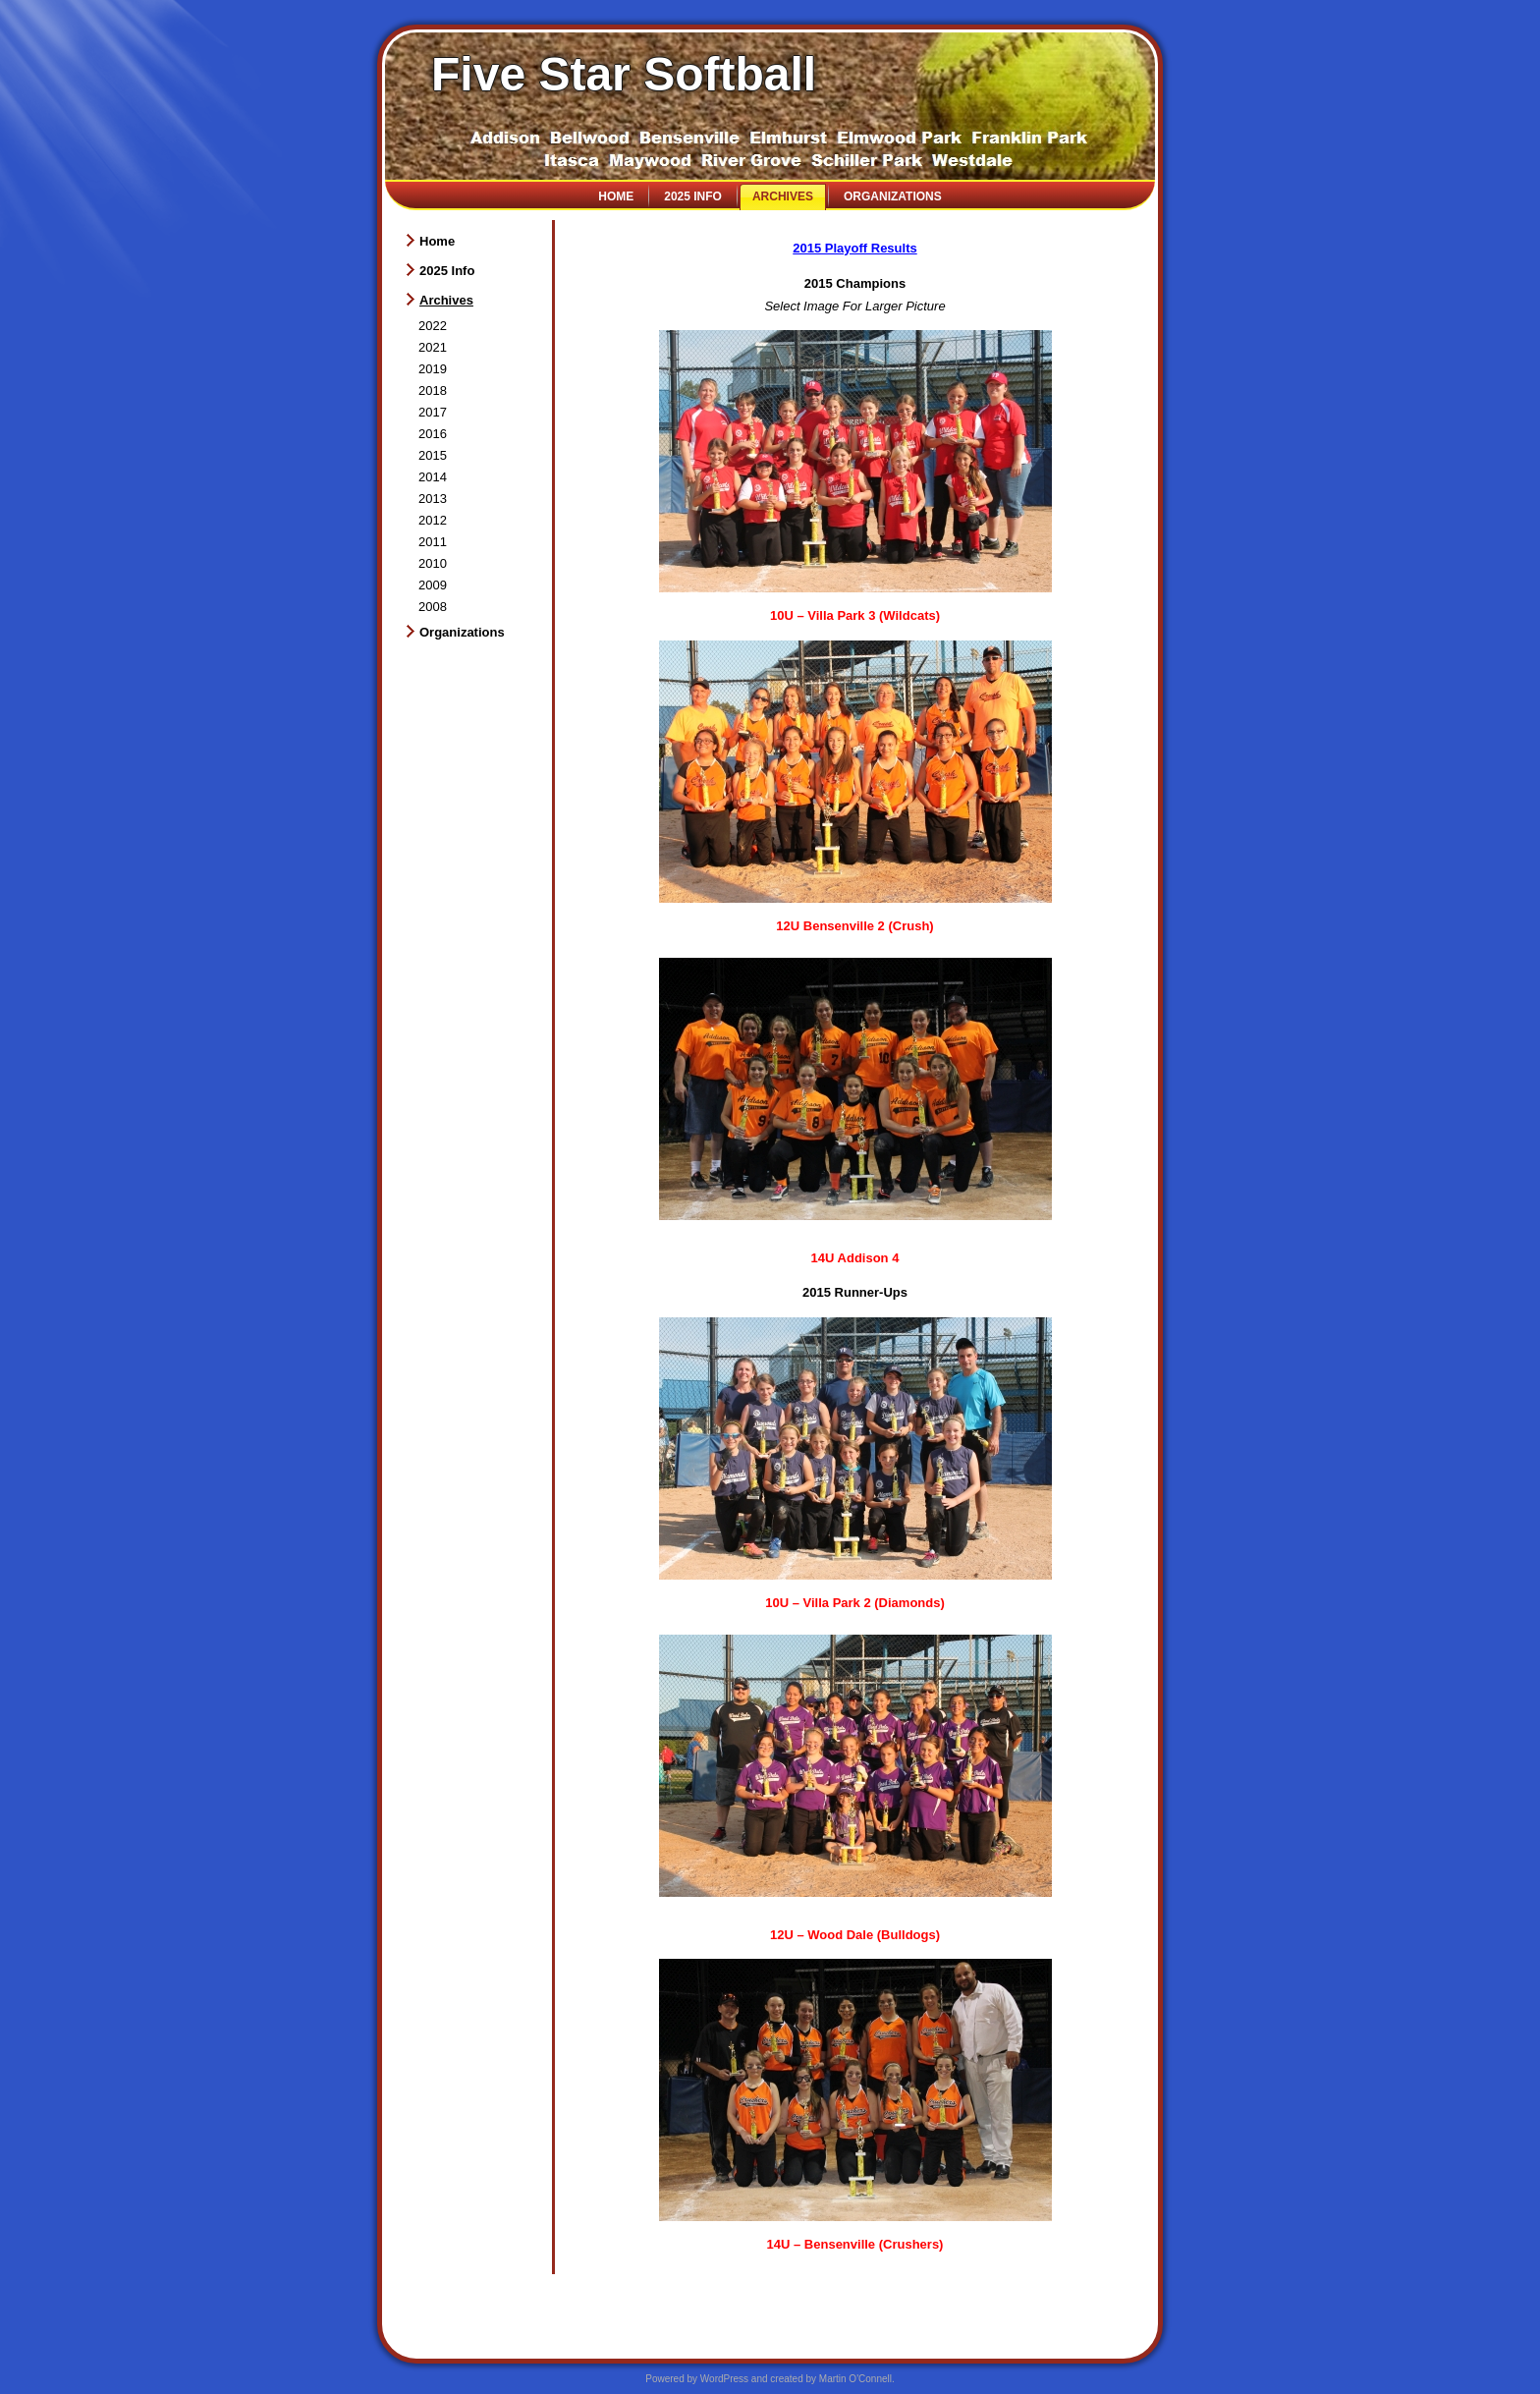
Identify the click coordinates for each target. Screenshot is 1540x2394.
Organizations (893, 196)
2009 (432, 585)
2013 (432, 498)
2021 (432, 347)
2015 (432, 455)
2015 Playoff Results (854, 248)
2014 (432, 477)
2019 (432, 369)
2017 (432, 412)
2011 (432, 541)
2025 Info (693, 196)
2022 (432, 325)
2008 (432, 606)
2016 (432, 433)
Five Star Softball (623, 74)
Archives (782, 196)
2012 (432, 520)
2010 (432, 563)
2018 (432, 390)
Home (615, 196)
